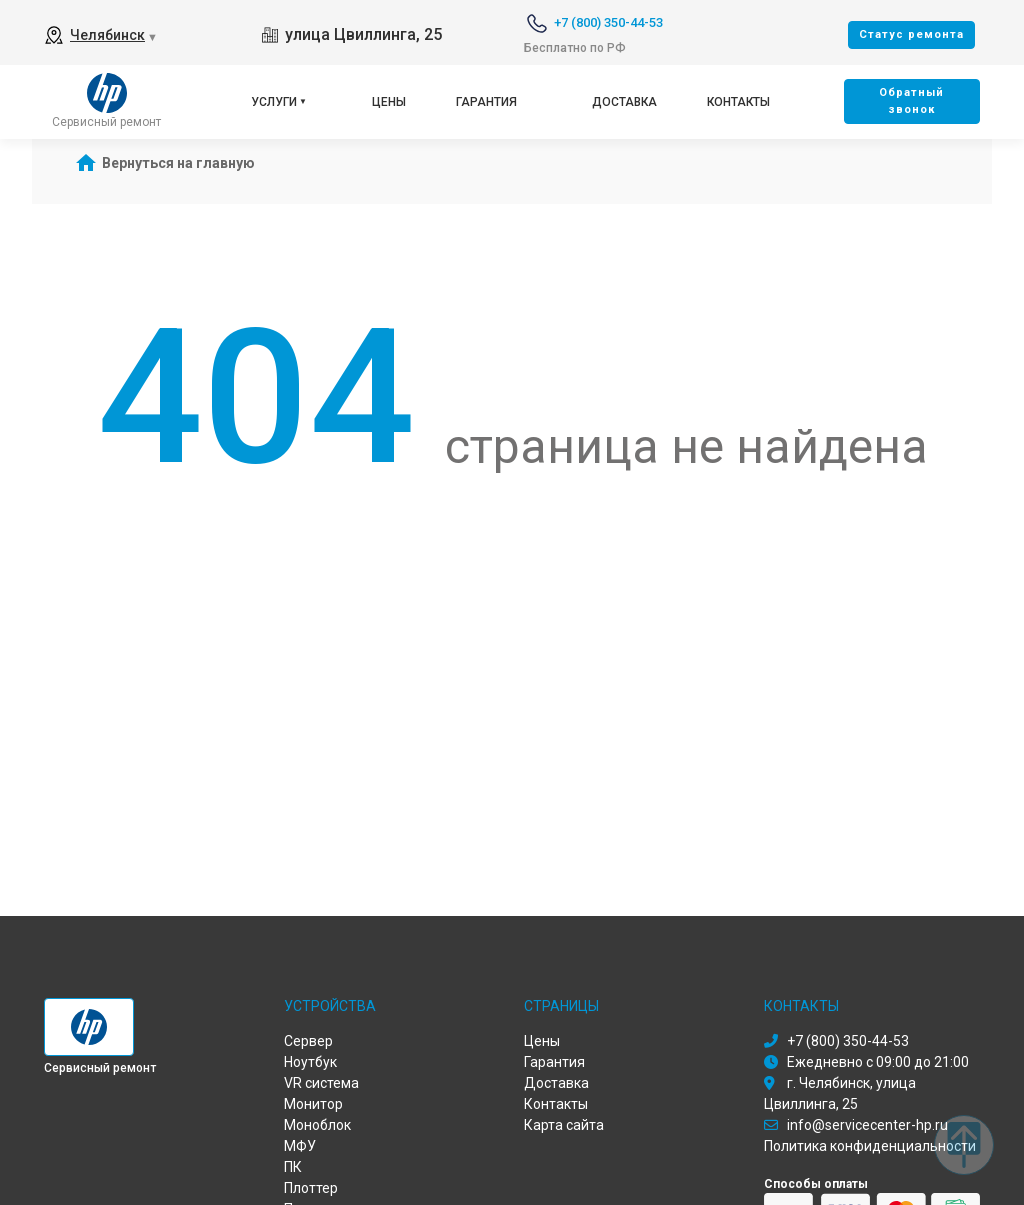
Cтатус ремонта (911, 34)
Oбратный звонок (911, 101)
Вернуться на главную (178, 163)
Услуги (274, 102)
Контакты (738, 102)
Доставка (624, 102)
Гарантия (486, 102)
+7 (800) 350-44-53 (608, 22)
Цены (389, 102)
